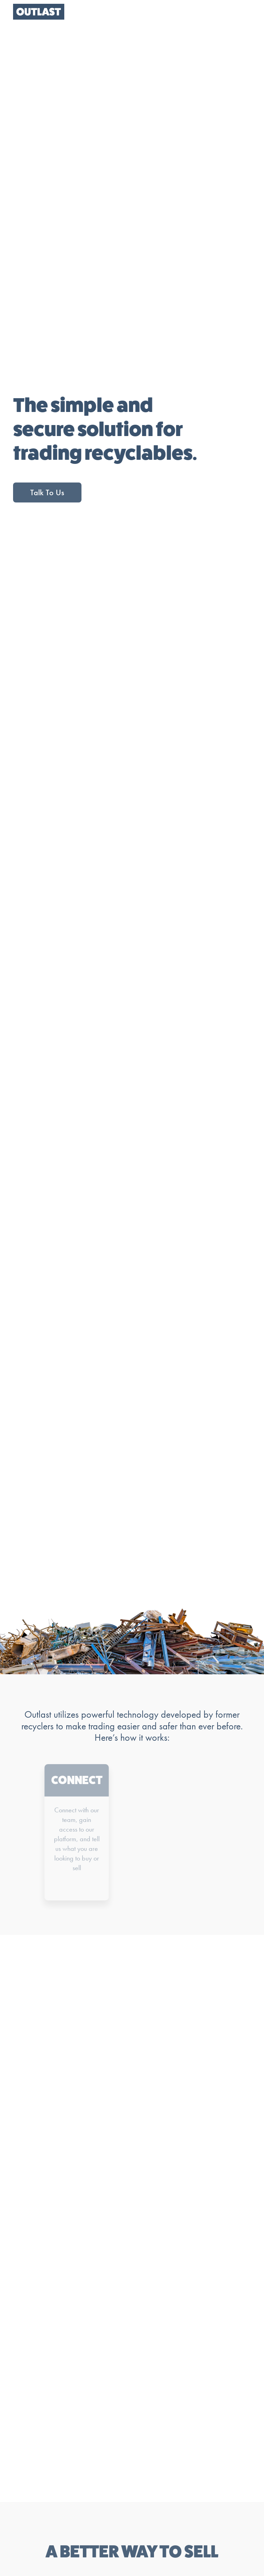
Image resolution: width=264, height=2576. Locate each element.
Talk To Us (47, 492)
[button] (240, 11)
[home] (38, 11)
